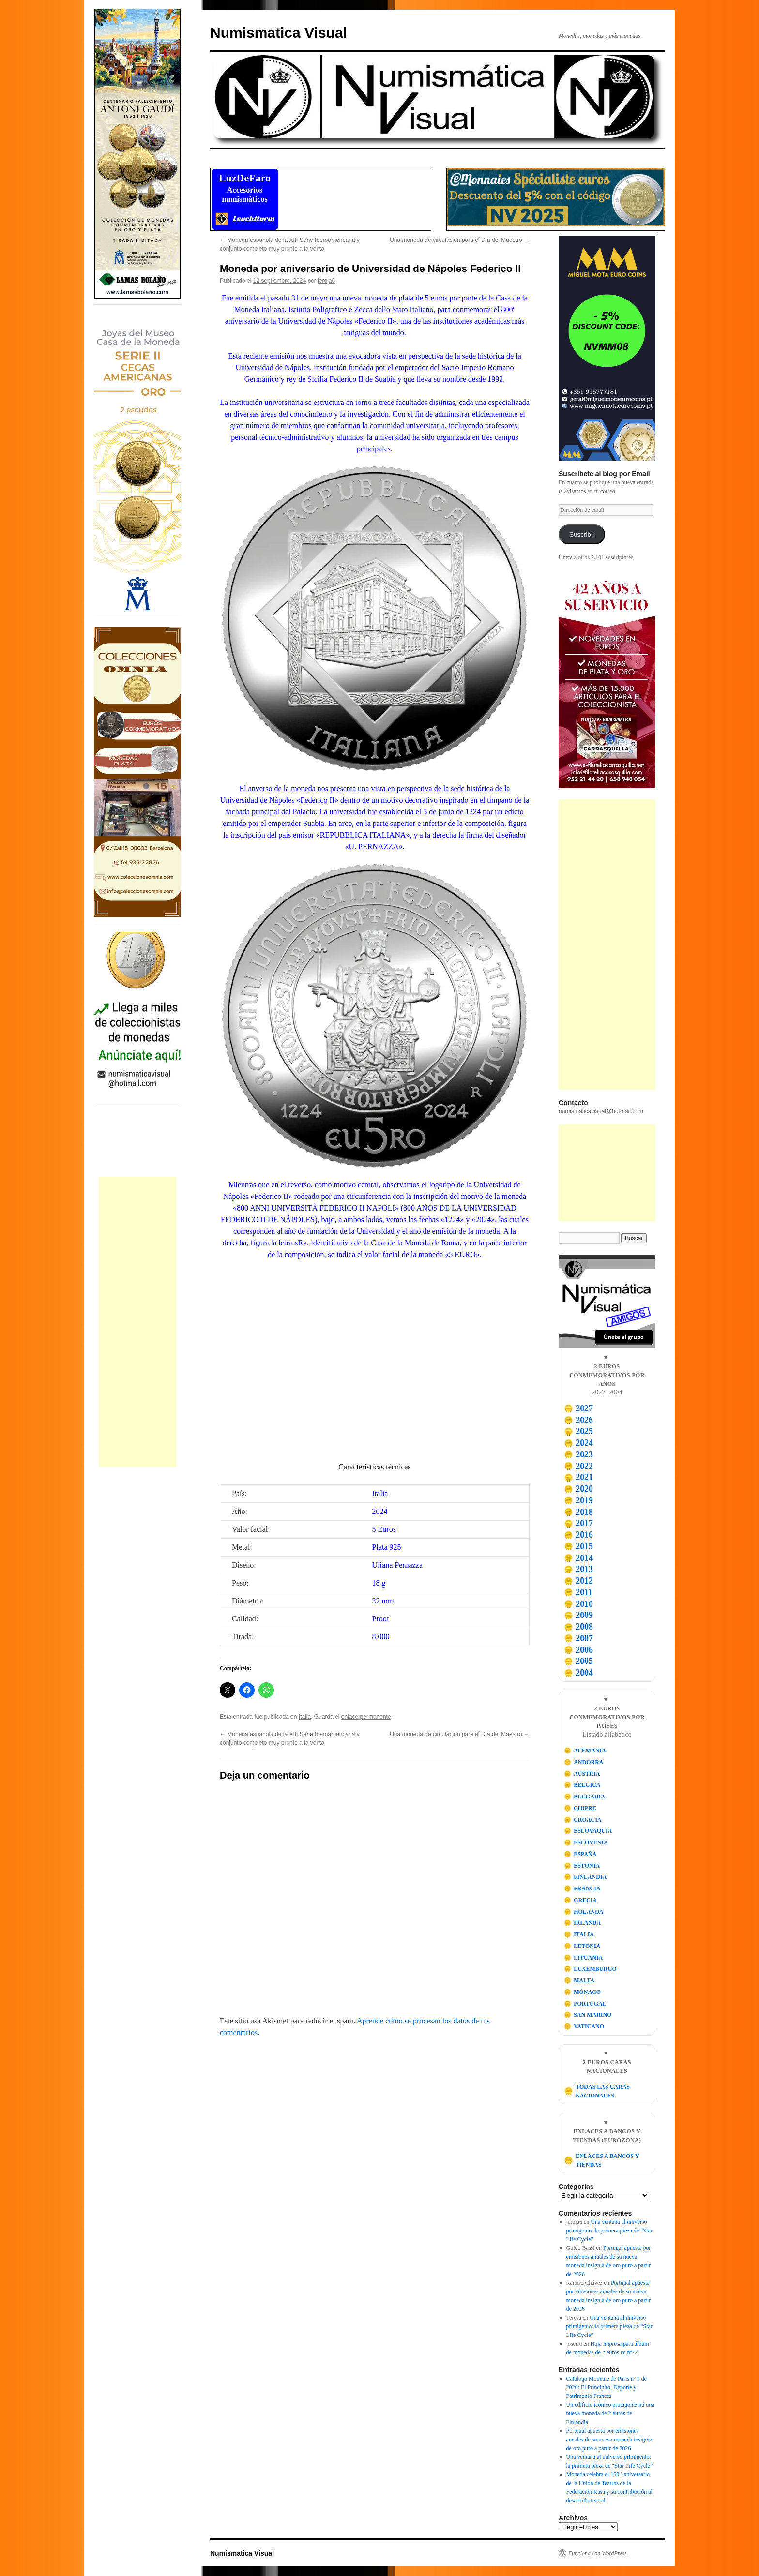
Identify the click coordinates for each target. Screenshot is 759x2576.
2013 (578, 1569)
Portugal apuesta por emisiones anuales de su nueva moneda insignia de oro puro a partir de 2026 (609, 2439)
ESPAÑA (580, 1854)
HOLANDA (584, 1911)
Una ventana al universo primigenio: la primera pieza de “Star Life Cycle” (609, 2230)
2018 (578, 1512)
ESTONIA (582, 1865)
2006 (578, 1650)
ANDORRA (584, 1762)
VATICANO (584, 2026)
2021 (578, 1477)
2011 (578, 1592)
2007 (578, 1638)
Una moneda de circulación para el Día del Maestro (460, 240)
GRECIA (580, 1900)
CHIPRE (580, 1808)
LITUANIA (583, 1957)
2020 (578, 1489)
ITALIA (579, 1934)
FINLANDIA (585, 1876)
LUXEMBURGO (590, 1968)
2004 (578, 1672)
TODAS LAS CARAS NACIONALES (597, 2091)
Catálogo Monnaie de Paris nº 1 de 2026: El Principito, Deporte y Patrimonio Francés (606, 2387)
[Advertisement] (137, 1322)
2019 (578, 1500)
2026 (578, 1420)
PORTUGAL (585, 2003)
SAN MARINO (588, 2014)
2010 (578, 1604)
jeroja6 (326, 280)
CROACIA (583, 1819)
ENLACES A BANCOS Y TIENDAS (601, 2160)
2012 (578, 1581)
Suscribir (582, 534)
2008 (578, 1627)
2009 (578, 1615)
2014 (578, 1558)
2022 (578, 1466)
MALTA (579, 1980)
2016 (578, 1535)
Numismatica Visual (278, 33)
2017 (578, 1523)
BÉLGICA (582, 1785)
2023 (578, 1454)
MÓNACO (582, 1992)
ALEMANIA (585, 1750)
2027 (578, 1408)
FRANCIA (582, 1888)
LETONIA (582, 1946)
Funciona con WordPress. (598, 2553)
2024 (578, 1443)
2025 (578, 1431)
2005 (578, 1661)
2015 (578, 1546)
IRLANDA (582, 1922)
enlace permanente (366, 1716)
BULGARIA (584, 1796)
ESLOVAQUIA (588, 1831)
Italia (305, 1716)
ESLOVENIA (586, 1842)
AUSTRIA (582, 1773)
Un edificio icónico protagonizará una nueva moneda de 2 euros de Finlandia (610, 2413)
